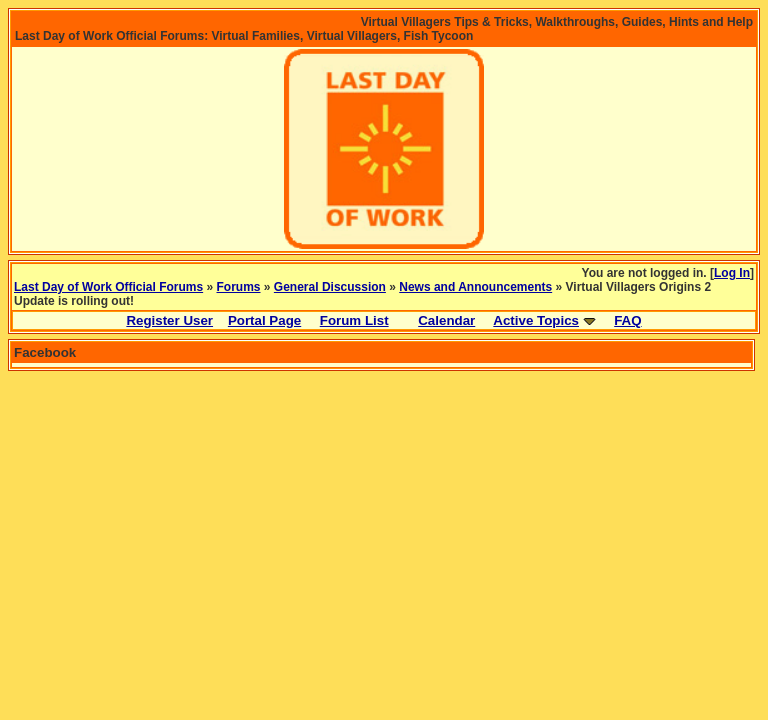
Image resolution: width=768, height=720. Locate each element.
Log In (732, 273)
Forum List (354, 320)
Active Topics (536, 320)
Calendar (446, 320)
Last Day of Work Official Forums (108, 287)
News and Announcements (475, 287)
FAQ (627, 320)
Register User (169, 320)
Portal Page (264, 320)
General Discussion (330, 287)
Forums (239, 287)
